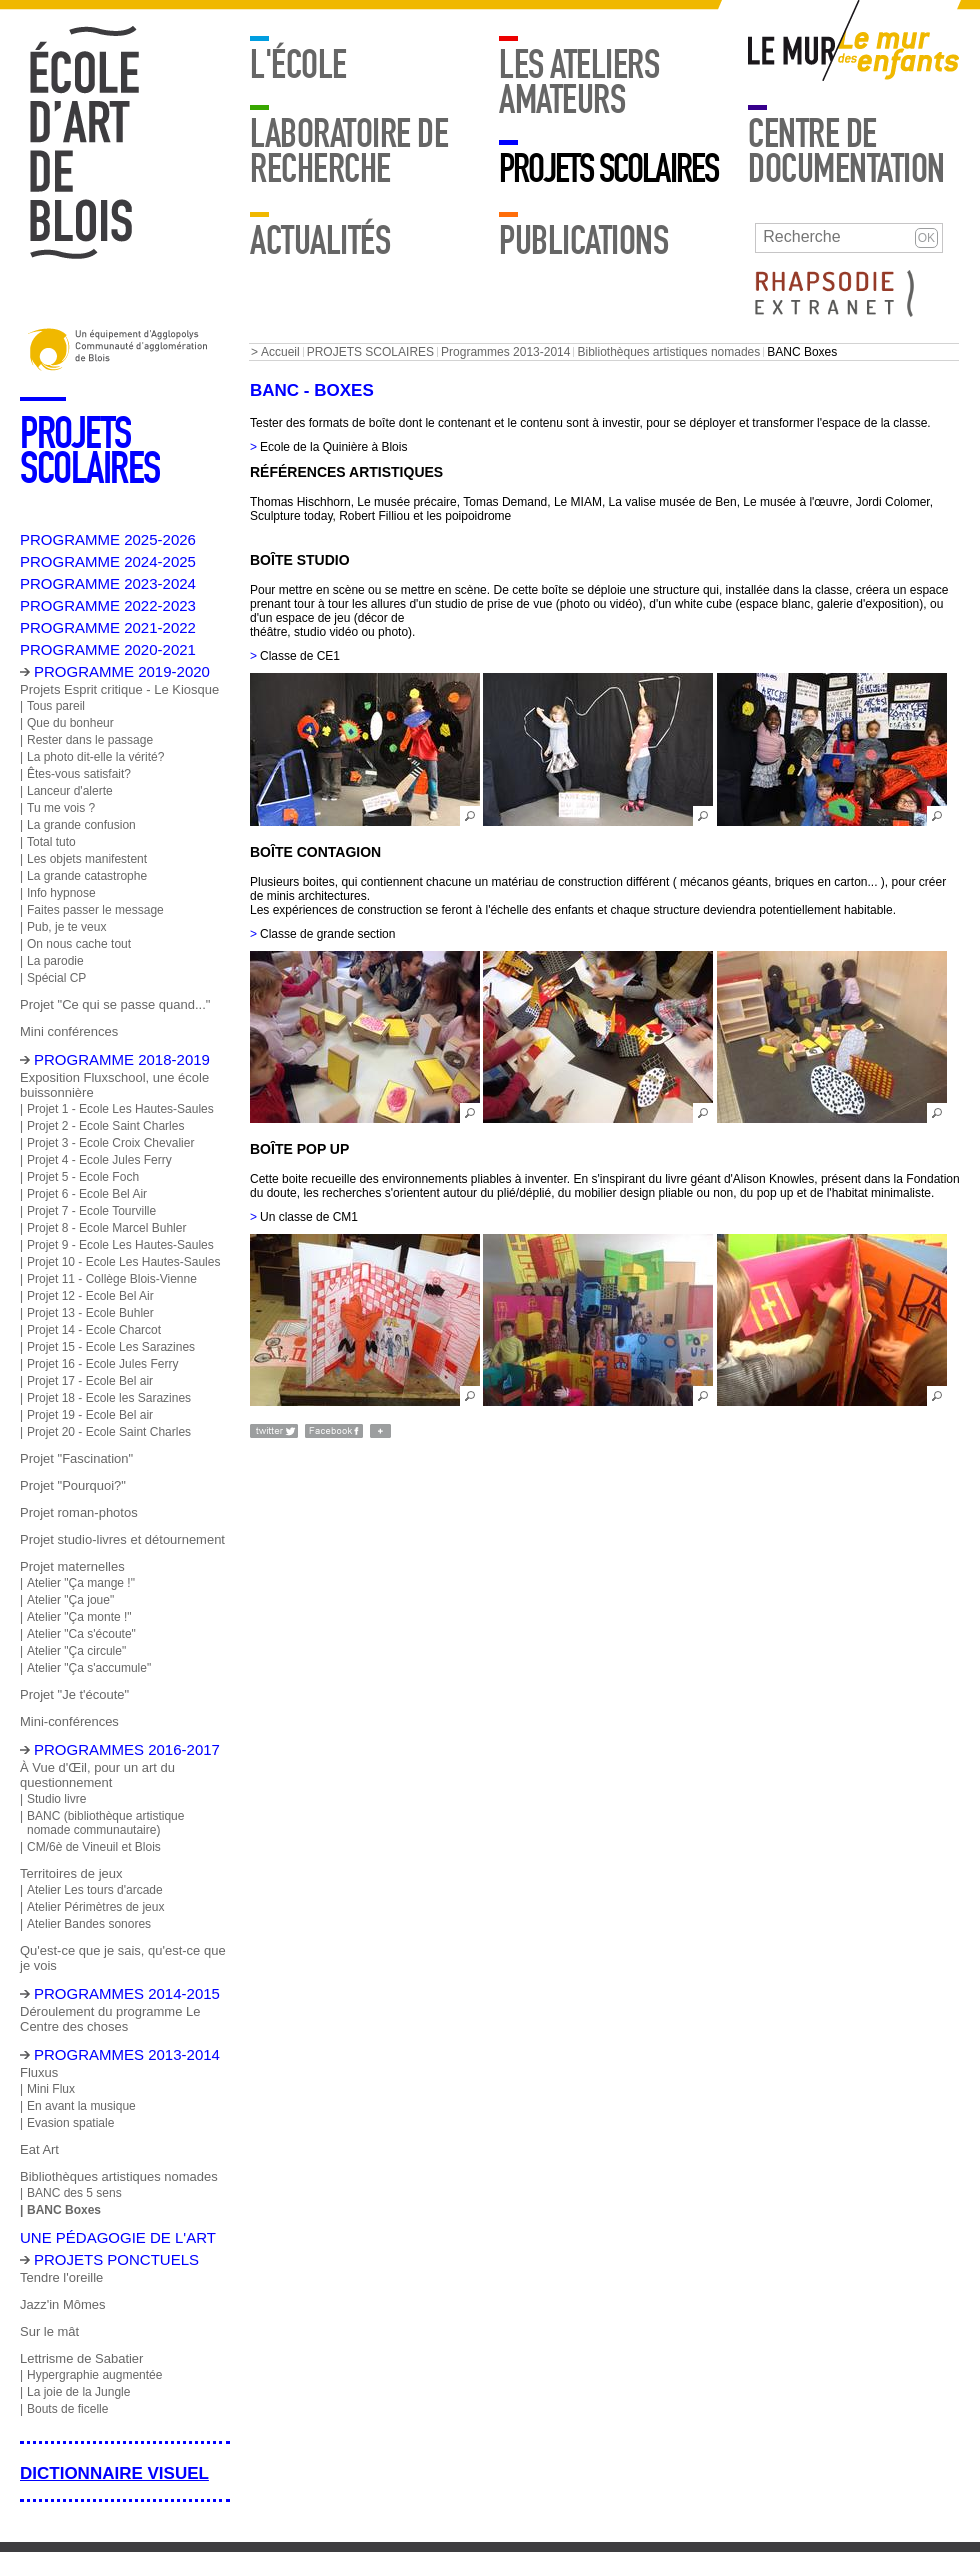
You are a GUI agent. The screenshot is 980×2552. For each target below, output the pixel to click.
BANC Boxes (64, 2210)
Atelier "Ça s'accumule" (89, 1668)
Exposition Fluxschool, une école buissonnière (114, 1085)
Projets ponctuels (116, 2259)
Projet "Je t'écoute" (74, 1694)
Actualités (320, 241)
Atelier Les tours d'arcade (95, 1890)
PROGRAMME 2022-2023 (108, 605)
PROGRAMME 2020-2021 (108, 649)
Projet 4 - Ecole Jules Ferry (99, 1160)
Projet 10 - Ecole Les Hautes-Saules (123, 1262)
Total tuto (51, 842)
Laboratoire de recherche (349, 151)
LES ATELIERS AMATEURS (579, 82)
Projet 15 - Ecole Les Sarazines (111, 1347)
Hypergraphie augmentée (94, 2375)
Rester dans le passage (90, 740)
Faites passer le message (95, 910)
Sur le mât (49, 2331)
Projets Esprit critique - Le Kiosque (119, 689)
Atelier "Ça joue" (70, 1600)
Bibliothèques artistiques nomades (668, 352)
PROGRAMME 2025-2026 (108, 539)
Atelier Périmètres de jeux (95, 1907)
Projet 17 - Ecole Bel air (90, 1381)
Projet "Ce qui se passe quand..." (115, 1004)
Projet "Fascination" (76, 1458)
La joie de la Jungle (78, 2392)
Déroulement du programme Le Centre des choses (110, 2019)
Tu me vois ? (61, 808)
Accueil (280, 352)
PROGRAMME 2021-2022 (108, 627)
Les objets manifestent (87, 859)
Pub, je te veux (66, 927)
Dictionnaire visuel (114, 2473)
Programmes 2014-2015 (127, 1993)
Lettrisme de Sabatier (81, 2358)
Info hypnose (61, 893)
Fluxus (39, 2072)
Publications (583, 241)
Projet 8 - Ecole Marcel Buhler (106, 1228)
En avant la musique (81, 2106)
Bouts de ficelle (67, 2409)
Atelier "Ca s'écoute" (81, 1634)
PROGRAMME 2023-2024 (108, 583)
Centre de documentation (846, 151)
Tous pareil (56, 706)
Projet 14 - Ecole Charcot (94, 1330)
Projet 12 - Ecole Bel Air (90, 1296)
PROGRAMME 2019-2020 (122, 671)
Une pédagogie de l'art (118, 2237)
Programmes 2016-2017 (127, 1749)
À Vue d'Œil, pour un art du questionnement (97, 1775)
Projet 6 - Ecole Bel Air (87, 1194)
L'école (298, 65)
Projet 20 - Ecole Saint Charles (109, 1432)
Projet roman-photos (79, 1512)
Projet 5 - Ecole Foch (83, 1177)
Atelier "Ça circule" (76, 1651)
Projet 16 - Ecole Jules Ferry (102, 1364)
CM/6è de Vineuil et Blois (94, 1847)
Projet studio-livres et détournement (122, 1539)
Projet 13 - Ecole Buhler (90, 1313)
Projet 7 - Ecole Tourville (91, 1211)
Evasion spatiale (70, 2123)
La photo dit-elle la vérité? (95, 757)
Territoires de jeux (71, 1873)
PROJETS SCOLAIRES (608, 169)
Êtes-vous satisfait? (79, 774)
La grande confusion (81, 825)
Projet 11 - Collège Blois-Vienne (112, 1279)
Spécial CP (56, 978)
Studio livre (56, 1799)
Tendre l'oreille (61, 2277)
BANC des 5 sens (74, 2193)
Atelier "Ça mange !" (81, 1583)
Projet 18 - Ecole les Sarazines (109, 1398)
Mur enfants (899, 55)
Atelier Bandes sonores (89, 1924)
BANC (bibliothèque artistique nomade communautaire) (105, 1823)
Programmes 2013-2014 (505, 352)
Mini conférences (69, 1031)
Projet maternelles (72, 1566)
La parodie (55, 961)
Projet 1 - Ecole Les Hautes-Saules (120, 1109)
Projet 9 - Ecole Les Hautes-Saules (120, 1245)
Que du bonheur (70, 723)
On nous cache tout (79, 944)
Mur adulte (793, 55)
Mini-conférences (69, 1721)
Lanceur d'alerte (70, 791)
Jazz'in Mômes (62, 2304)
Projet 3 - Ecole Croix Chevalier (110, 1143)
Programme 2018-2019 (122, 1059)
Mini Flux (51, 2089)
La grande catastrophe (87, 876)
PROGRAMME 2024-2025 (108, 561)
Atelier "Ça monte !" (79, 1617)
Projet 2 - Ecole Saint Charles (105, 1126)
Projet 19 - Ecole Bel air (90, 1415)
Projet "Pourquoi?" (73, 1485)
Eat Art (39, 2149)
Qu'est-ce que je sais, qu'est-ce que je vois (123, 1958)
